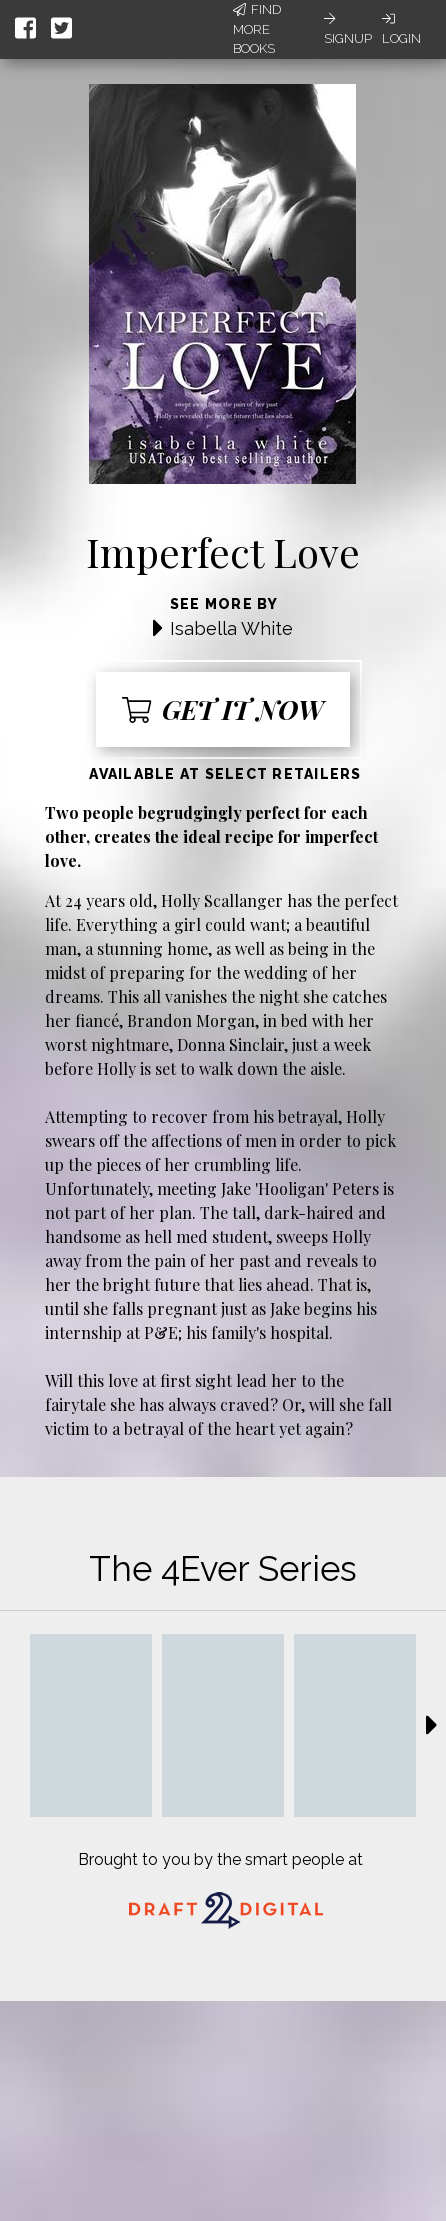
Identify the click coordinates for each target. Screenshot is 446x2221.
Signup (348, 29)
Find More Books (257, 29)
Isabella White (231, 628)
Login (401, 29)
